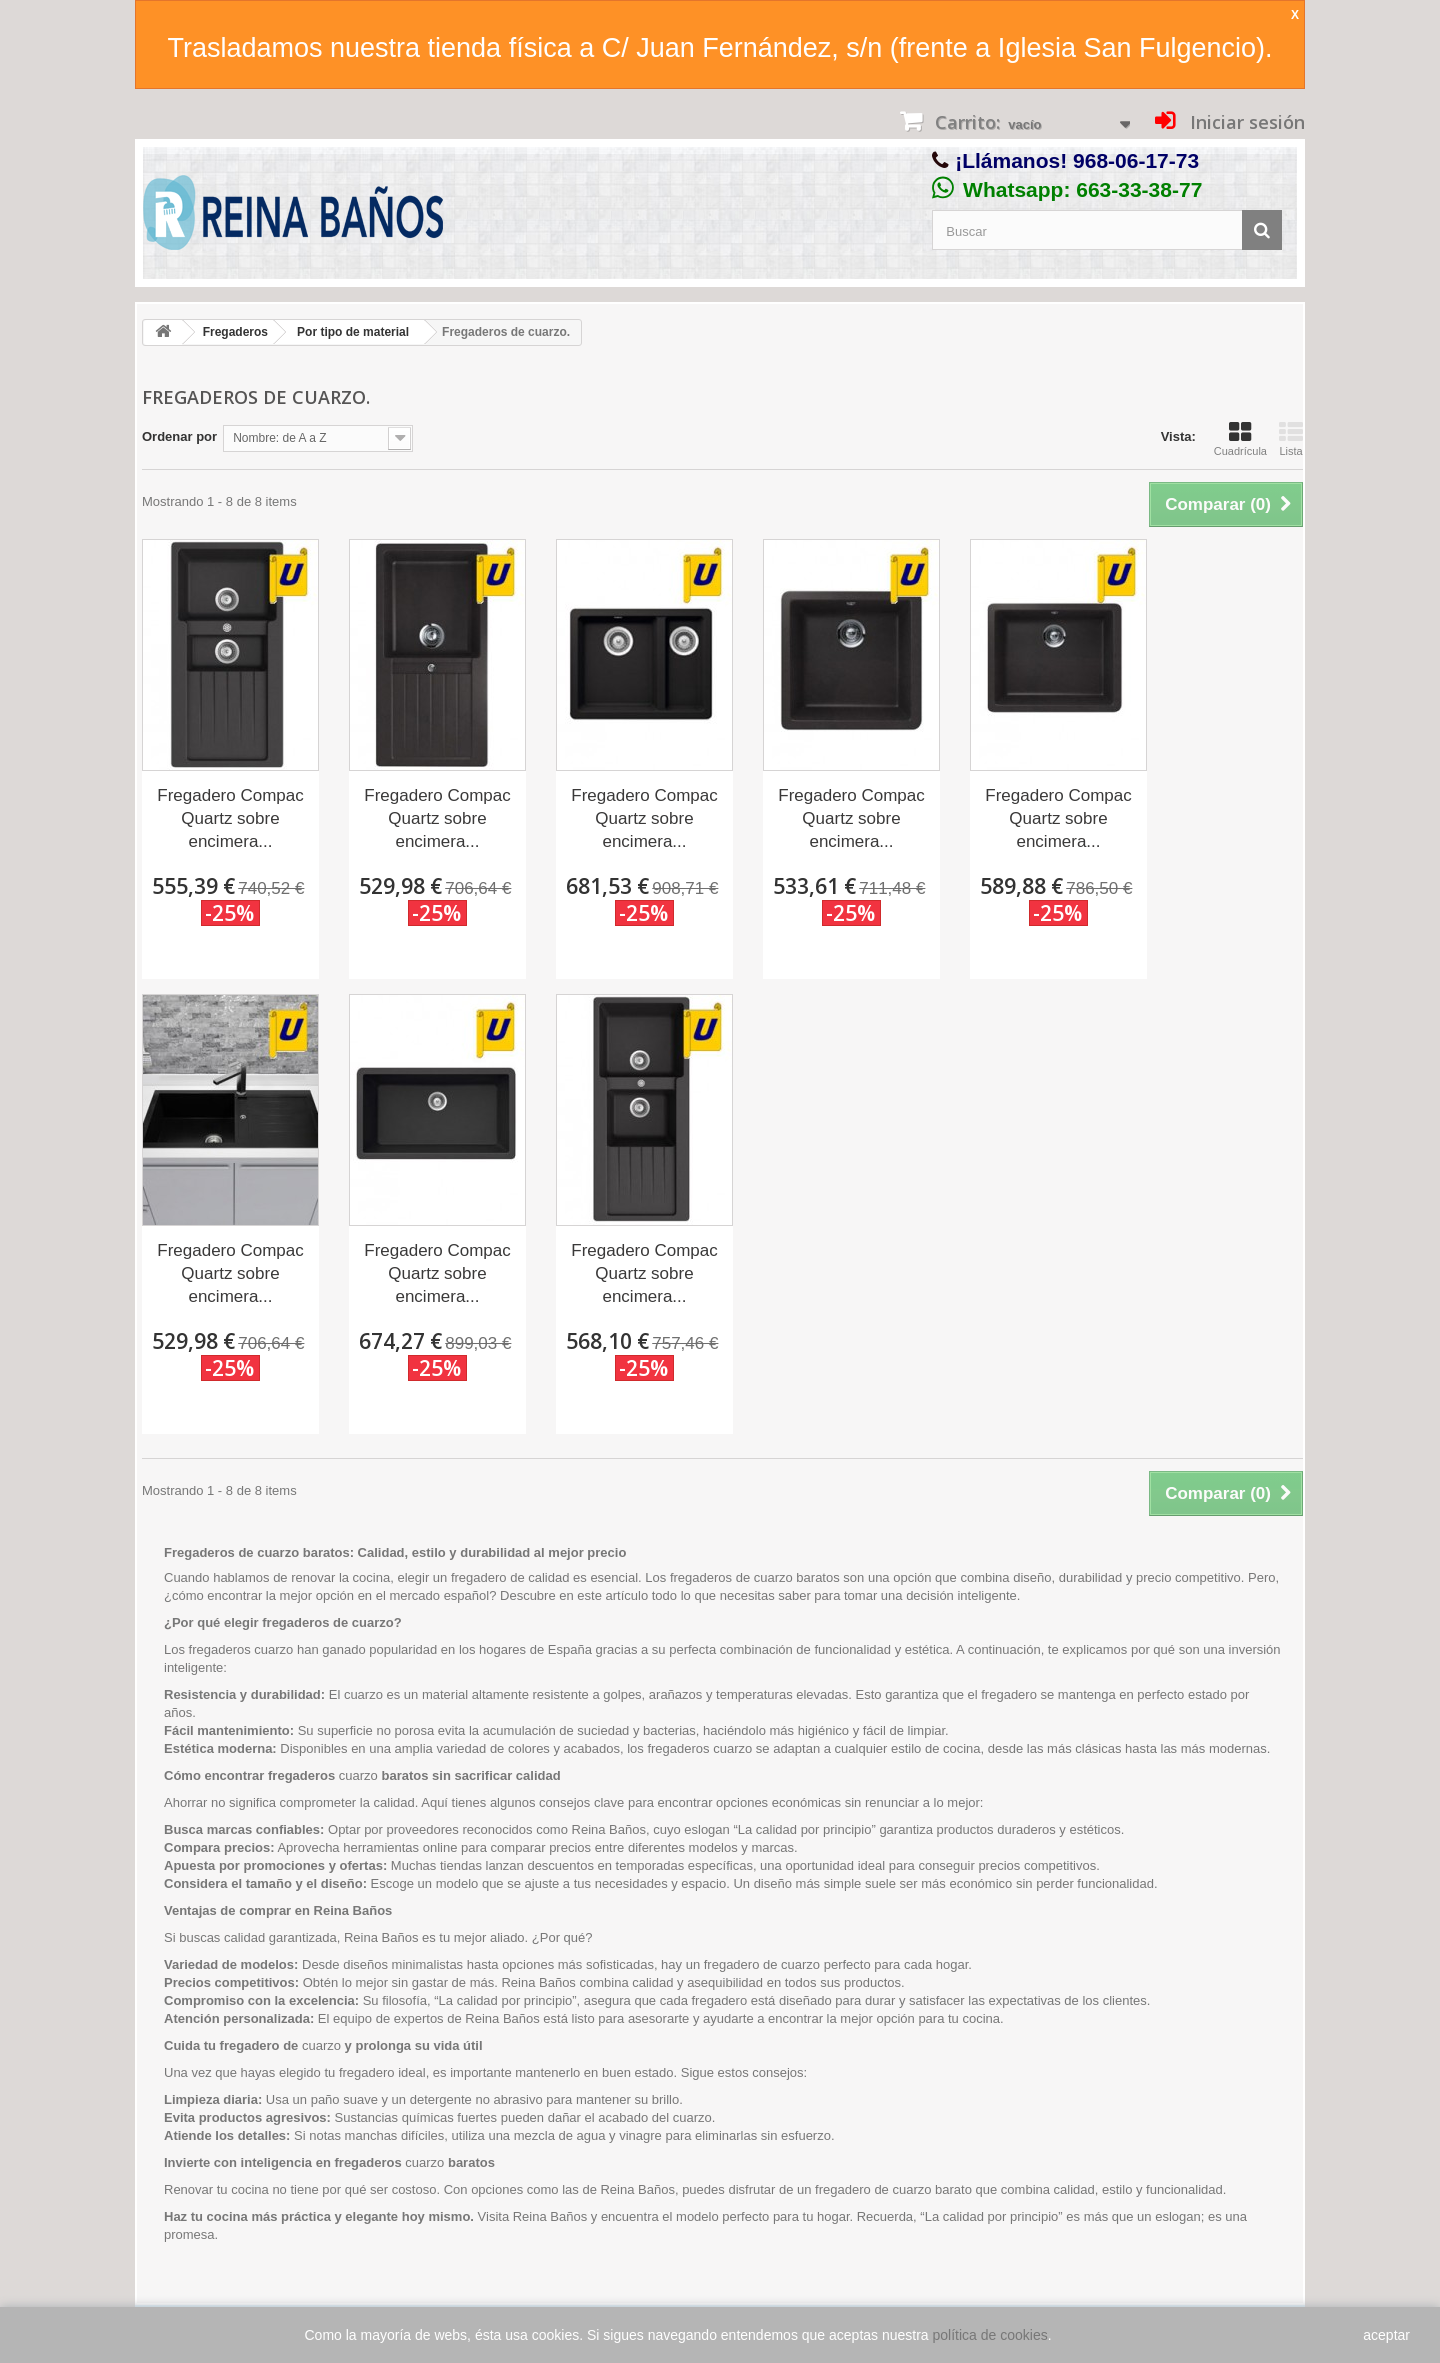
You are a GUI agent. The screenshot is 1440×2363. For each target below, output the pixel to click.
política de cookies (990, 2335)
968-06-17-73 (1136, 160)
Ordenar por (179, 436)
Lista (1291, 439)
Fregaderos (235, 332)
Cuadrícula (1240, 439)
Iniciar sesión (1245, 122)
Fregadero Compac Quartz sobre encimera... (230, 818)
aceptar (1386, 2335)
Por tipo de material (353, 332)
